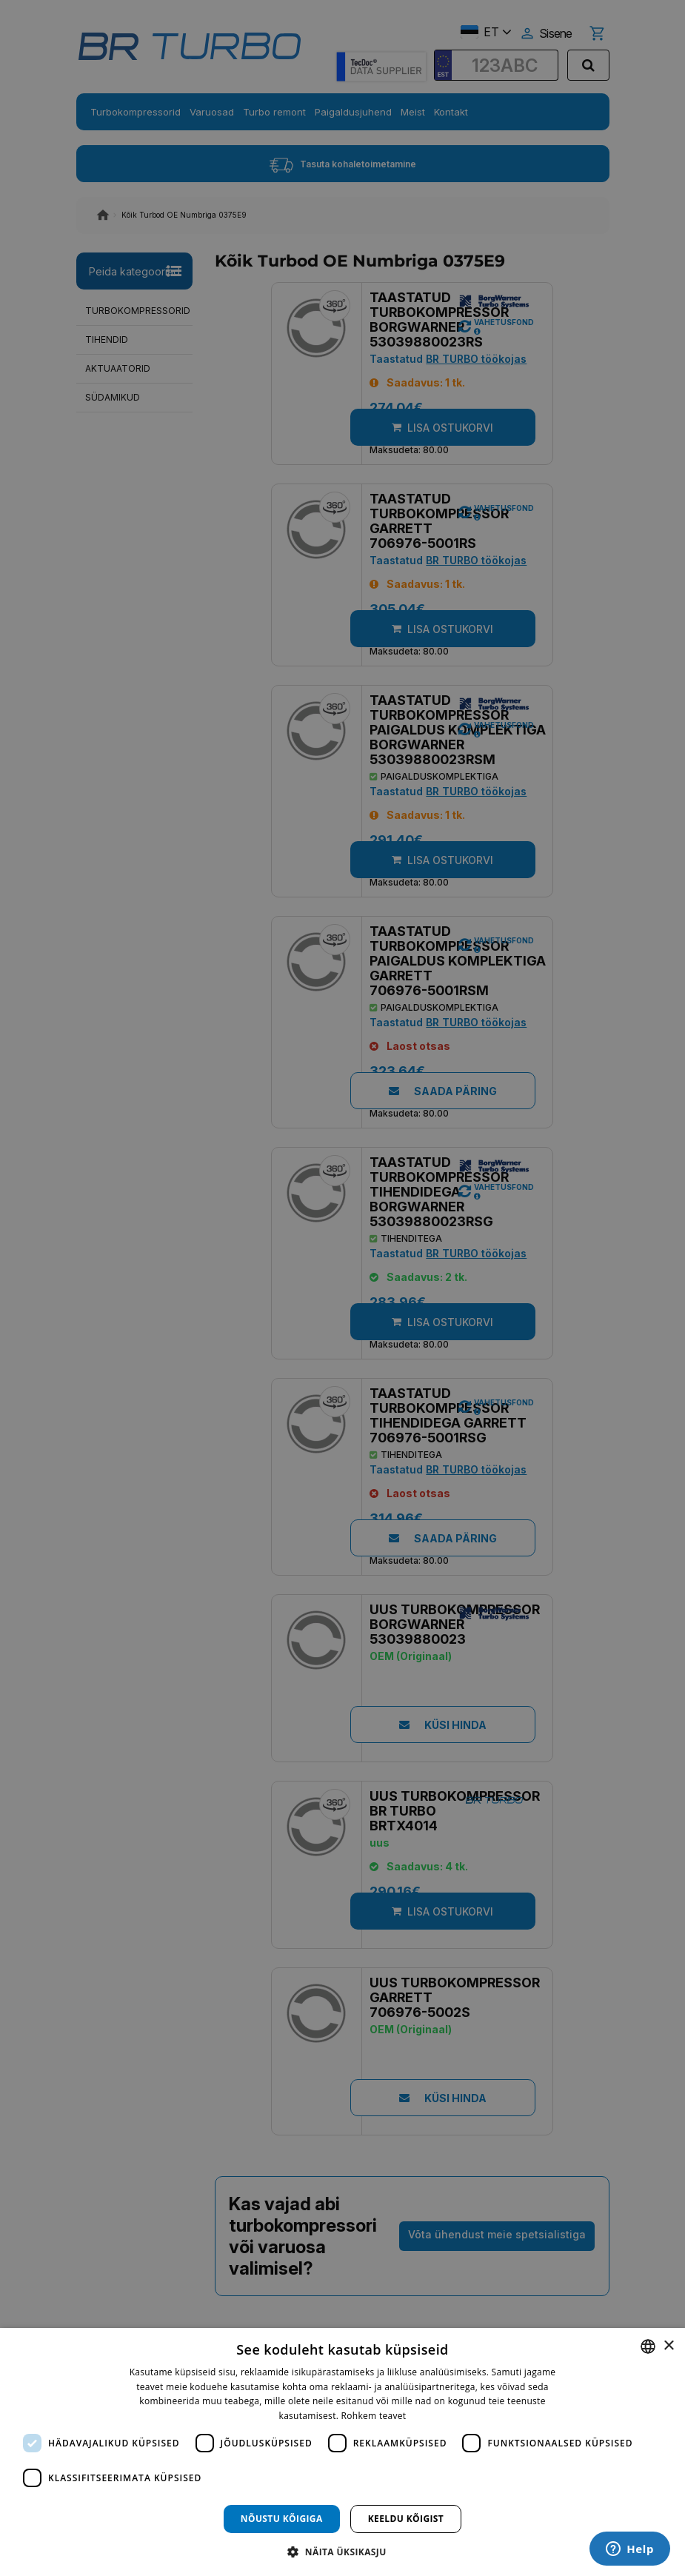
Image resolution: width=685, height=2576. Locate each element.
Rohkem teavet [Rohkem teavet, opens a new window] (374, 2415)
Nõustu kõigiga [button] (282, 2518)
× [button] (668, 2346)
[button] (342, 2551)
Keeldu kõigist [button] (406, 2518)
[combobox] (648, 2346)
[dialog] (342, 2452)
